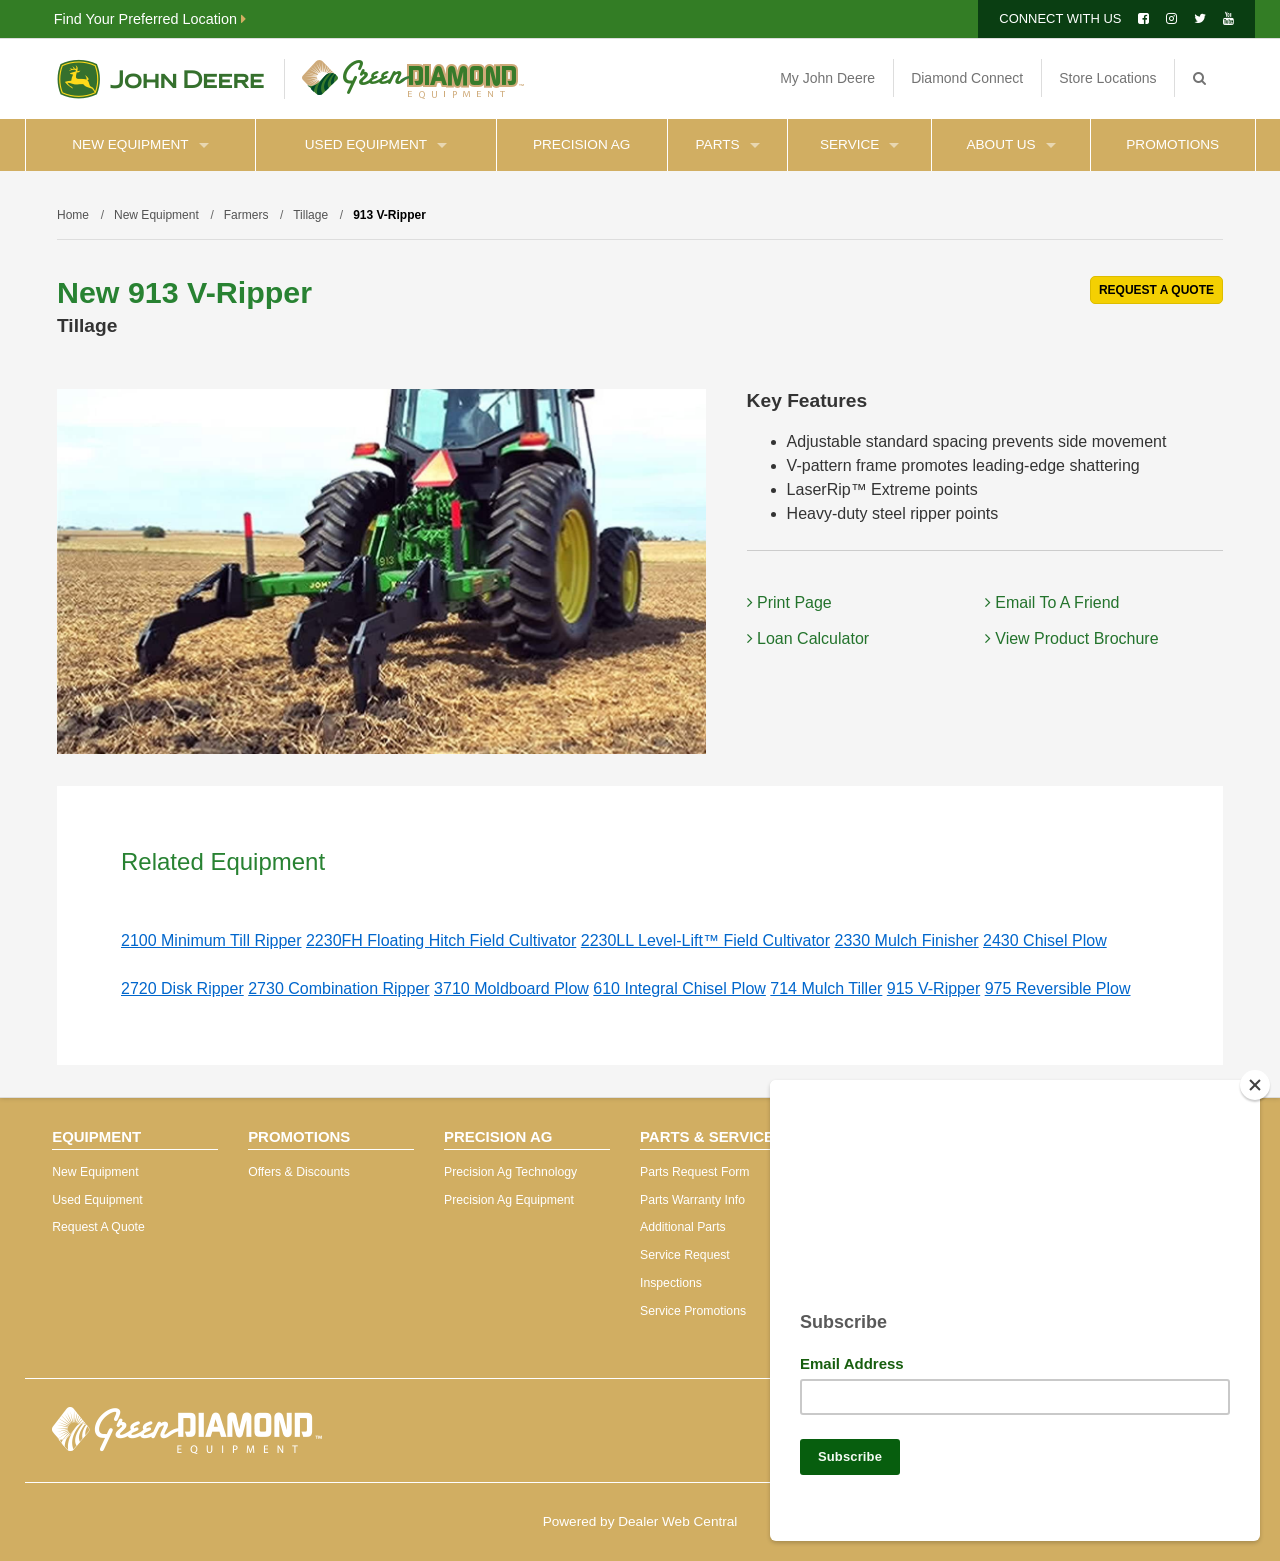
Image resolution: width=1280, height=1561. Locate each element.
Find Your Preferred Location (150, 19)
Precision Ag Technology (510, 1172)
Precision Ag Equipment (509, 1200)
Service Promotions (693, 1311)
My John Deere (827, 78)
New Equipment (140, 144)
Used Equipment (376, 144)
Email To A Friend (1052, 602)
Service (859, 144)
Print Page (789, 602)
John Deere (160, 79)
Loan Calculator (808, 638)
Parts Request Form (694, 1172)
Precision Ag (581, 144)
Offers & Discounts (299, 1172)
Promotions (1172, 144)
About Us (1010, 144)
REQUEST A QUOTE (1156, 290)
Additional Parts (683, 1227)
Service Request (685, 1255)
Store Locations (1107, 78)
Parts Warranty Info (692, 1200)
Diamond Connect (967, 78)
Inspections (671, 1283)
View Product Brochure (1072, 638)
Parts (728, 144)
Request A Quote (98, 1227)
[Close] (1255, 1077)
